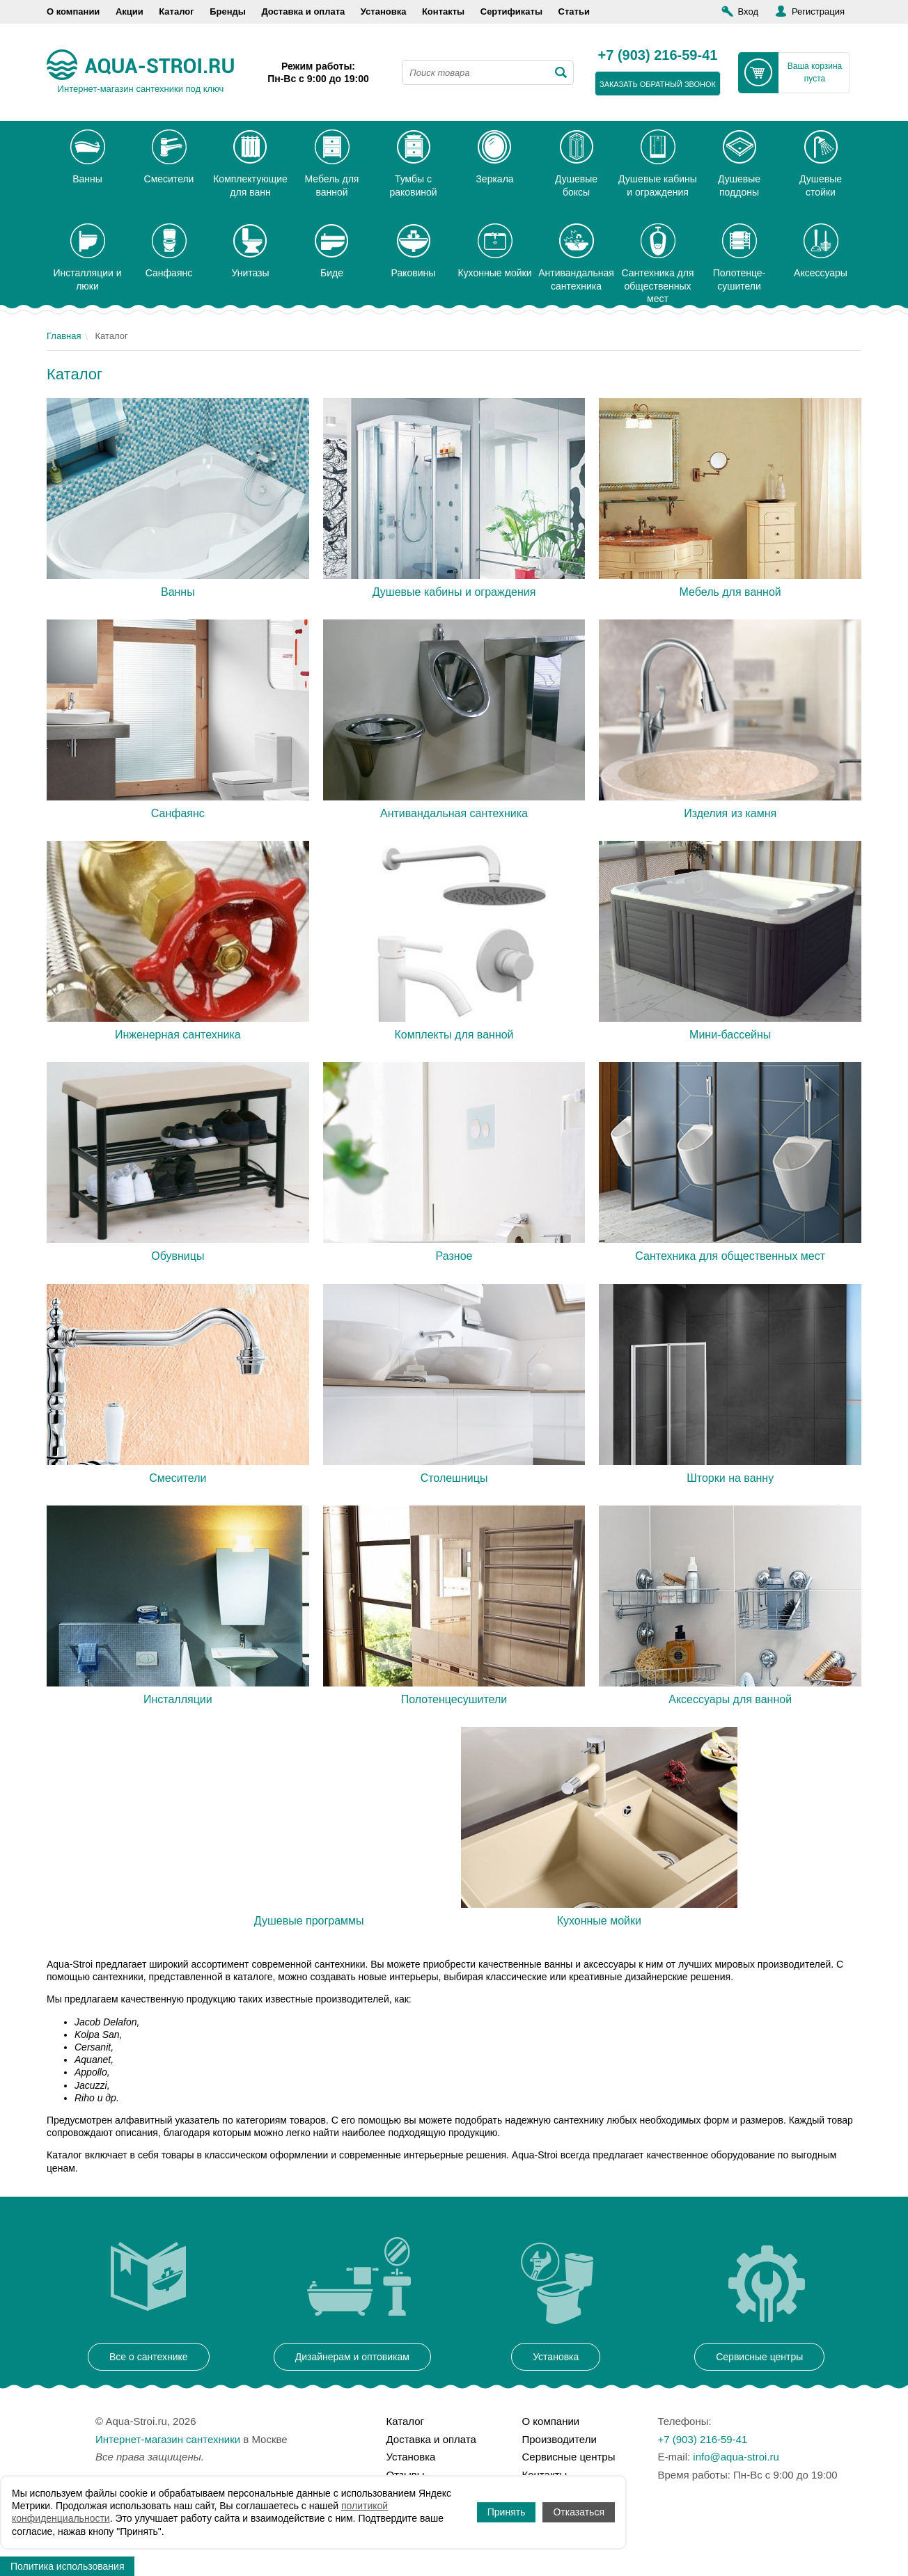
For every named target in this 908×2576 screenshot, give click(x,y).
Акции (129, 11)
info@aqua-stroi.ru (736, 2457)
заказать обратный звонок (658, 84)
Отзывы (405, 2475)
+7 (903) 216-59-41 (658, 56)
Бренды (228, 11)
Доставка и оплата (303, 11)
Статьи (574, 11)
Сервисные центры (569, 2457)
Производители (559, 2439)
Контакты (443, 11)
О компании (73, 11)
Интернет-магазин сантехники (167, 2439)
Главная (64, 336)
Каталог (176, 11)
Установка (384, 11)
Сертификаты (511, 11)
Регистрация (818, 11)
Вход (748, 11)
